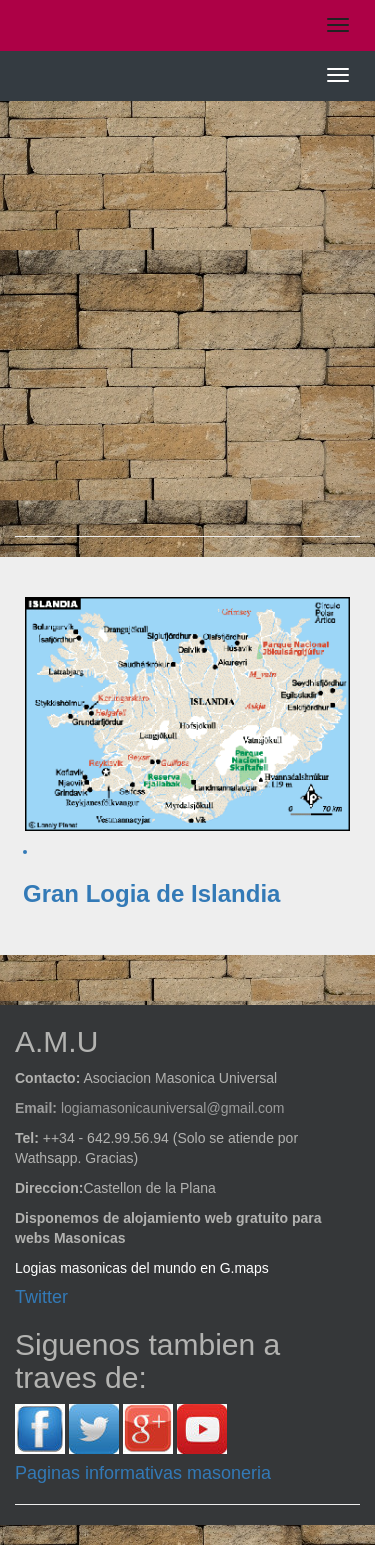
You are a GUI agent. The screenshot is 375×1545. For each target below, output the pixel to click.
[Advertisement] (187, 328)
